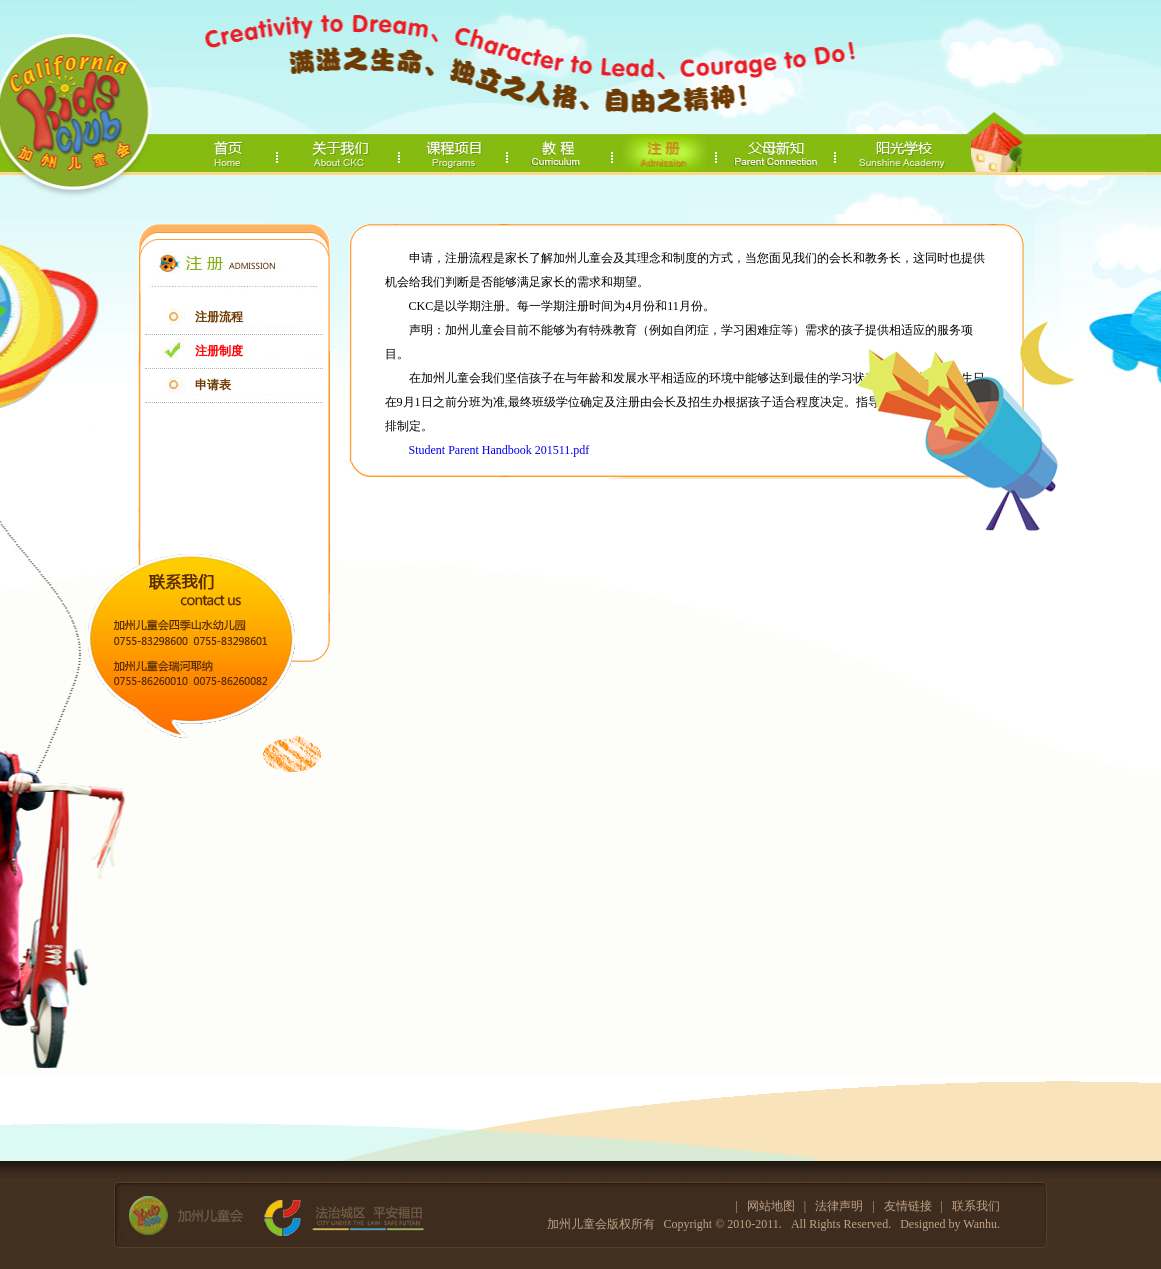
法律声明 (839, 1206)
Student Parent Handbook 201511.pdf (499, 450)
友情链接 (908, 1206)
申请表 (213, 385)
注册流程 (219, 317)
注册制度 (219, 351)
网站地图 (771, 1206)
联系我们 (976, 1206)
